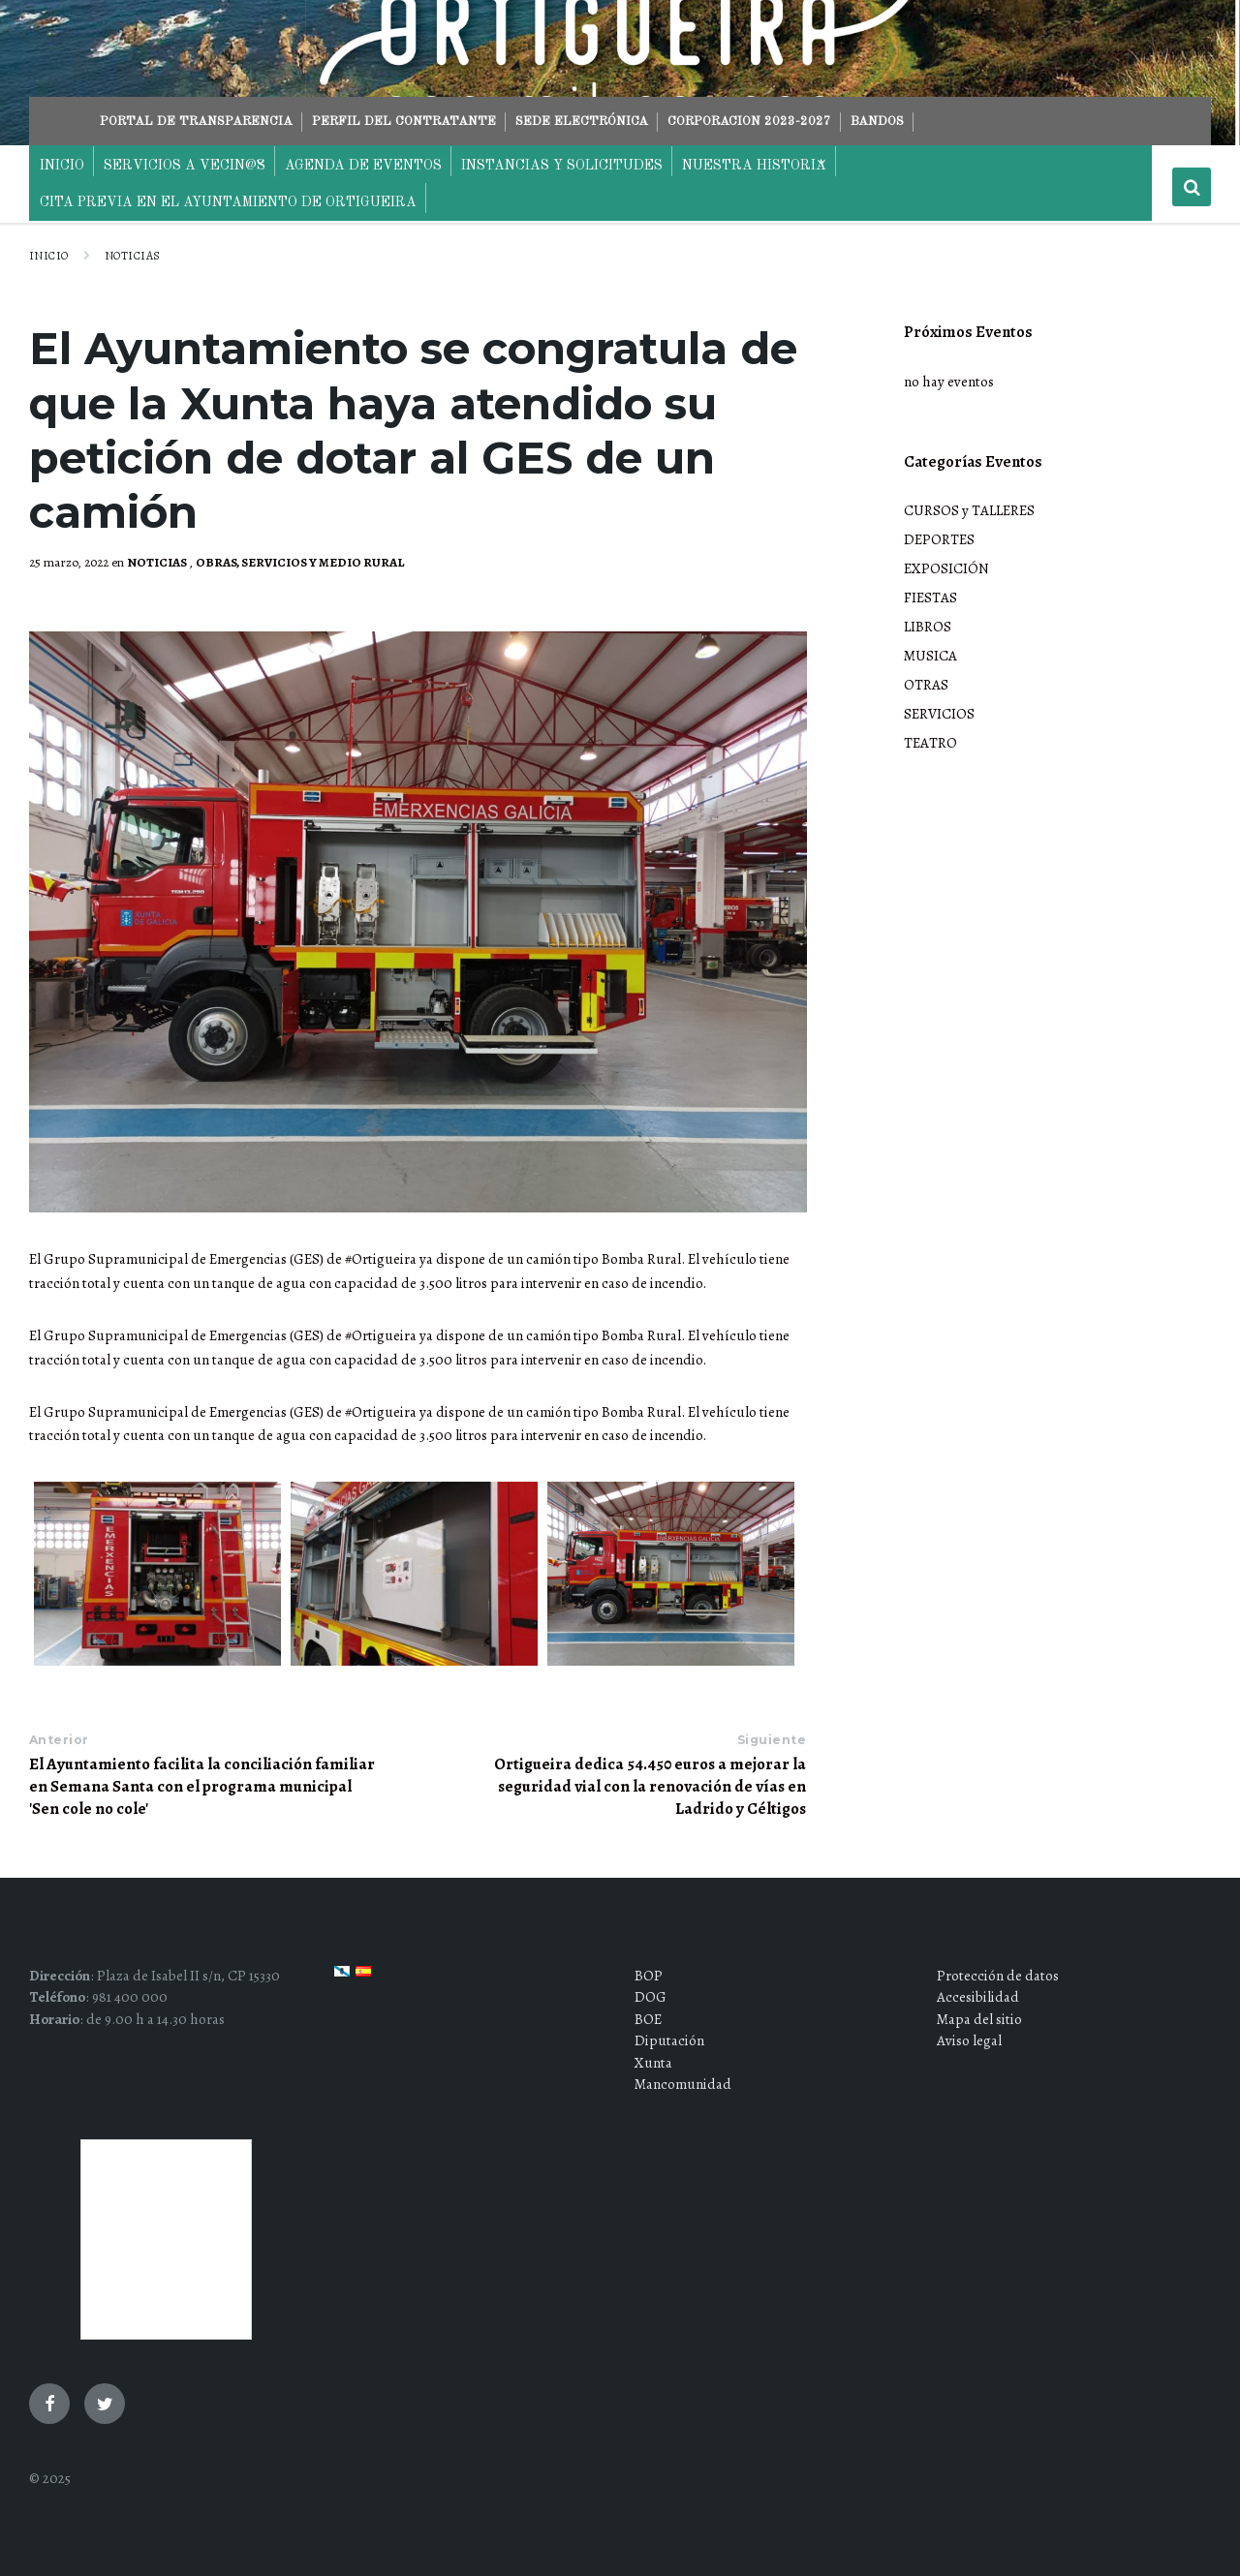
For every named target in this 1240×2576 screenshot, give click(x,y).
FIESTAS (930, 597)
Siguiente (771, 1740)
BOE (648, 2019)
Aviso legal (969, 2040)
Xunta (653, 2062)
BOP (649, 1975)
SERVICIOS (939, 713)
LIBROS (927, 626)
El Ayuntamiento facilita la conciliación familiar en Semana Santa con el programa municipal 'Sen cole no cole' (202, 1786)
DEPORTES (939, 539)
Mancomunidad (683, 2084)
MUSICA (930, 655)
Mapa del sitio (979, 2019)
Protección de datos (998, 1975)
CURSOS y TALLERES (969, 510)
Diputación (669, 2040)
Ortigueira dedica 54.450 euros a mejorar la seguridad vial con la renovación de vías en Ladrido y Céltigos (650, 1786)
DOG (650, 1997)
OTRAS (926, 684)
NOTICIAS (133, 255)
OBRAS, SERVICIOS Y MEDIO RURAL (300, 562)
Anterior (59, 1740)
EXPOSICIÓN (946, 568)
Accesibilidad (978, 1997)
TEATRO (930, 742)
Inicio (49, 255)
